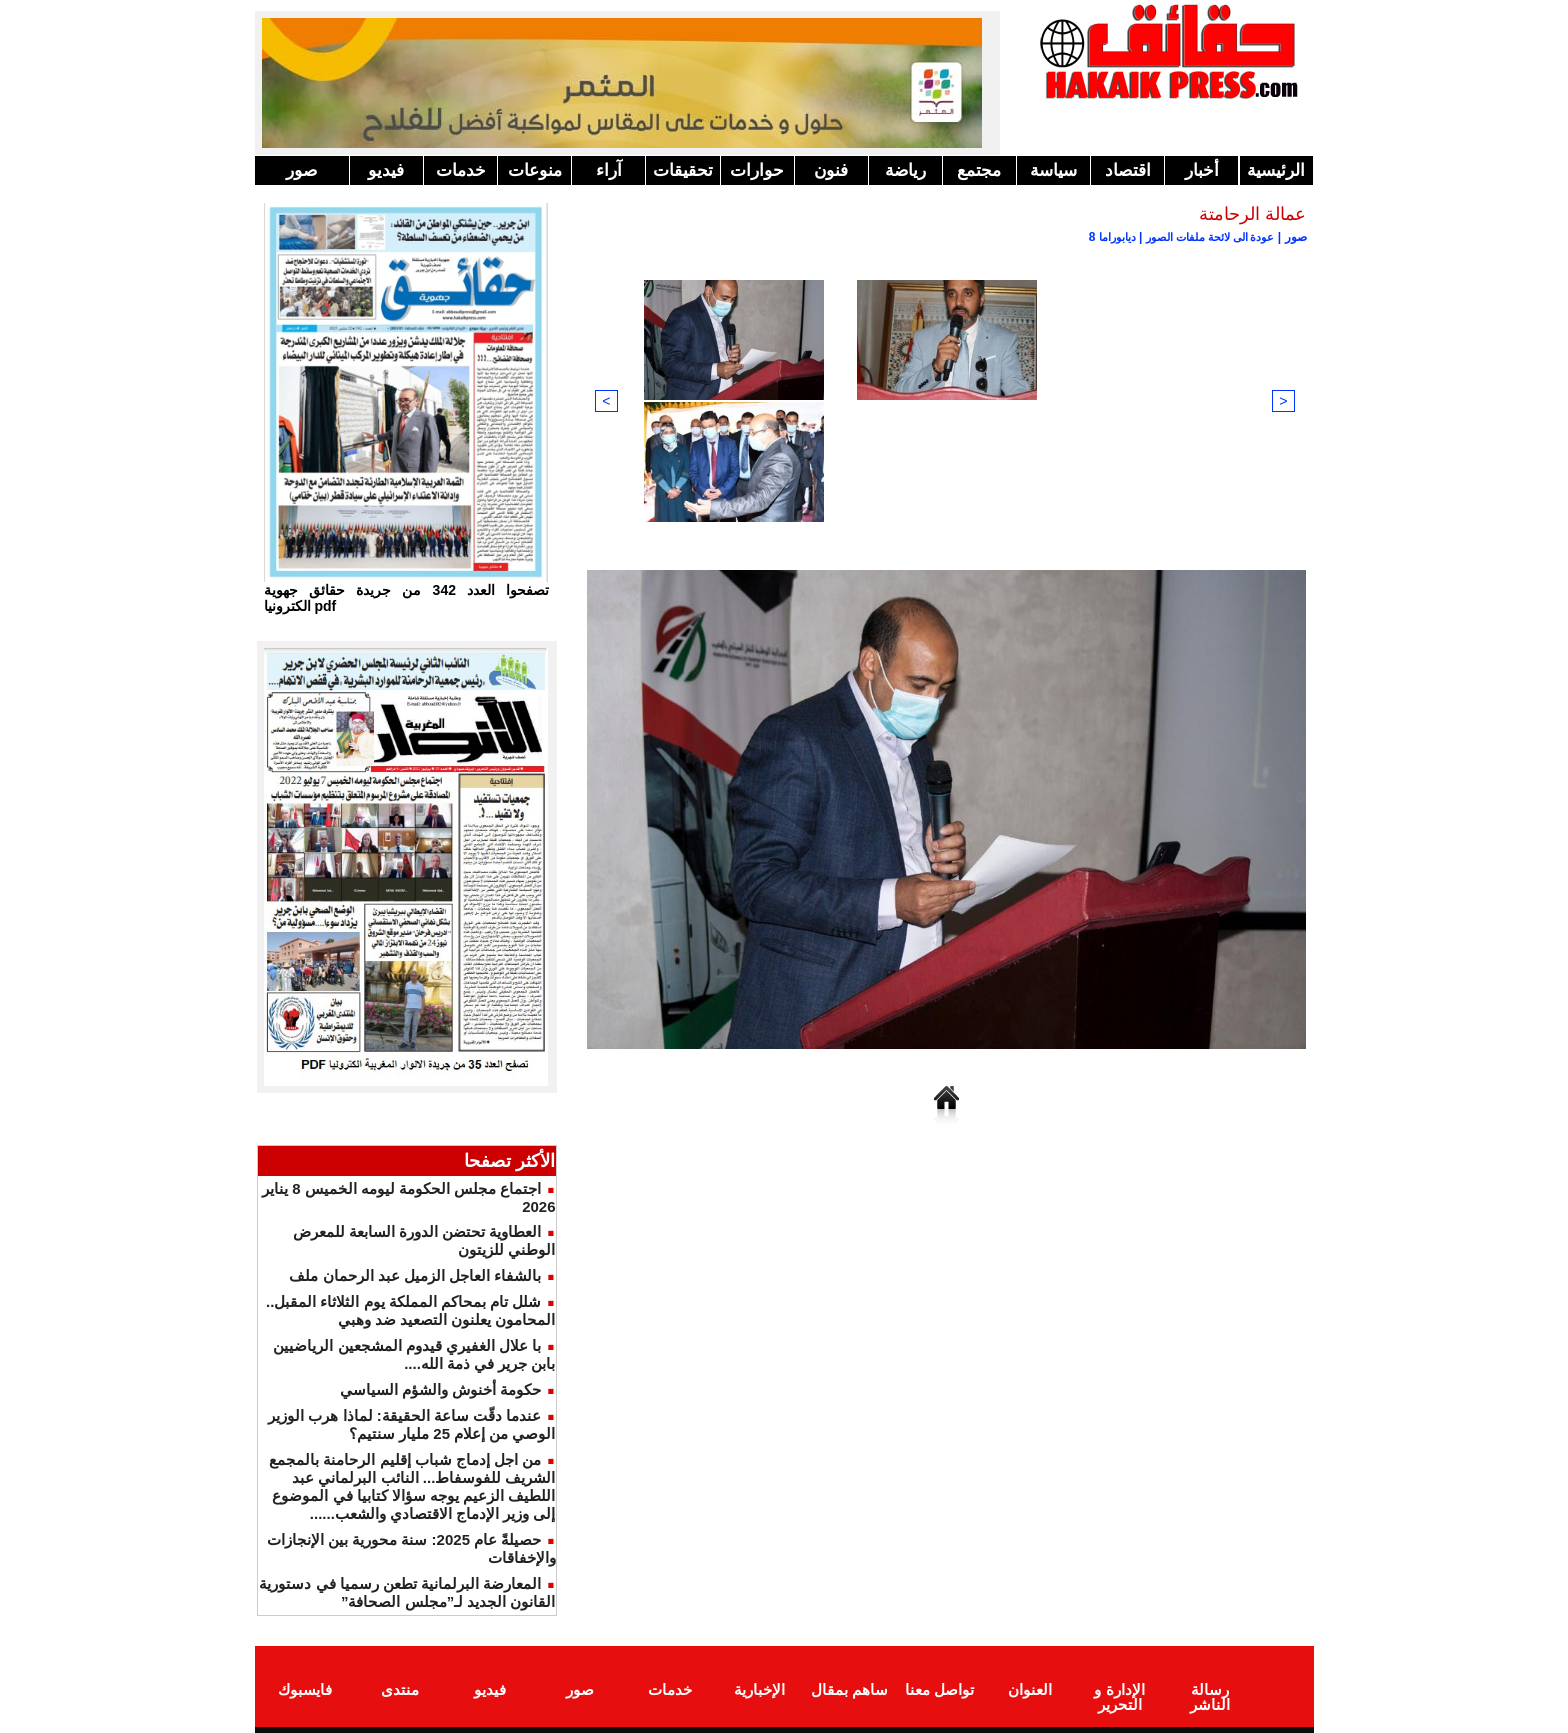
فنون (831, 170)
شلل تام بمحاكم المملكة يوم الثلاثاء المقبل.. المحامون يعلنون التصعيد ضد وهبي (411, 1310)
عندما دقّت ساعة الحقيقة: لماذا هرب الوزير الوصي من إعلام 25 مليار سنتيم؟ (411, 1424)
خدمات (461, 170)
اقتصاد (1128, 170)
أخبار (1202, 170)
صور (301, 170)
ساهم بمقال (849, 1686)
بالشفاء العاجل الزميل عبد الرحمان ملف (415, 1275)
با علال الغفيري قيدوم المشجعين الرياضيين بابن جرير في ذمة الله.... (414, 1354)
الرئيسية (1276, 170)
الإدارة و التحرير (1119, 1694)
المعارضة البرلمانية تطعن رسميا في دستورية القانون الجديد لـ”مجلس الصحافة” (407, 1592)
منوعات (535, 170)
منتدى (400, 1686)
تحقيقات (683, 170)
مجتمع (979, 170)
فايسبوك (305, 1686)
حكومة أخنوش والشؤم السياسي (441, 1389)
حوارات (757, 170)
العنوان (1030, 1686)
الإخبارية (759, 1686)
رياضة (905, 170)
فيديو (386, 170)
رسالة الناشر (1209, 1686)
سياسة (1053, 170)
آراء (609, 170)
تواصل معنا (939, 1686)
